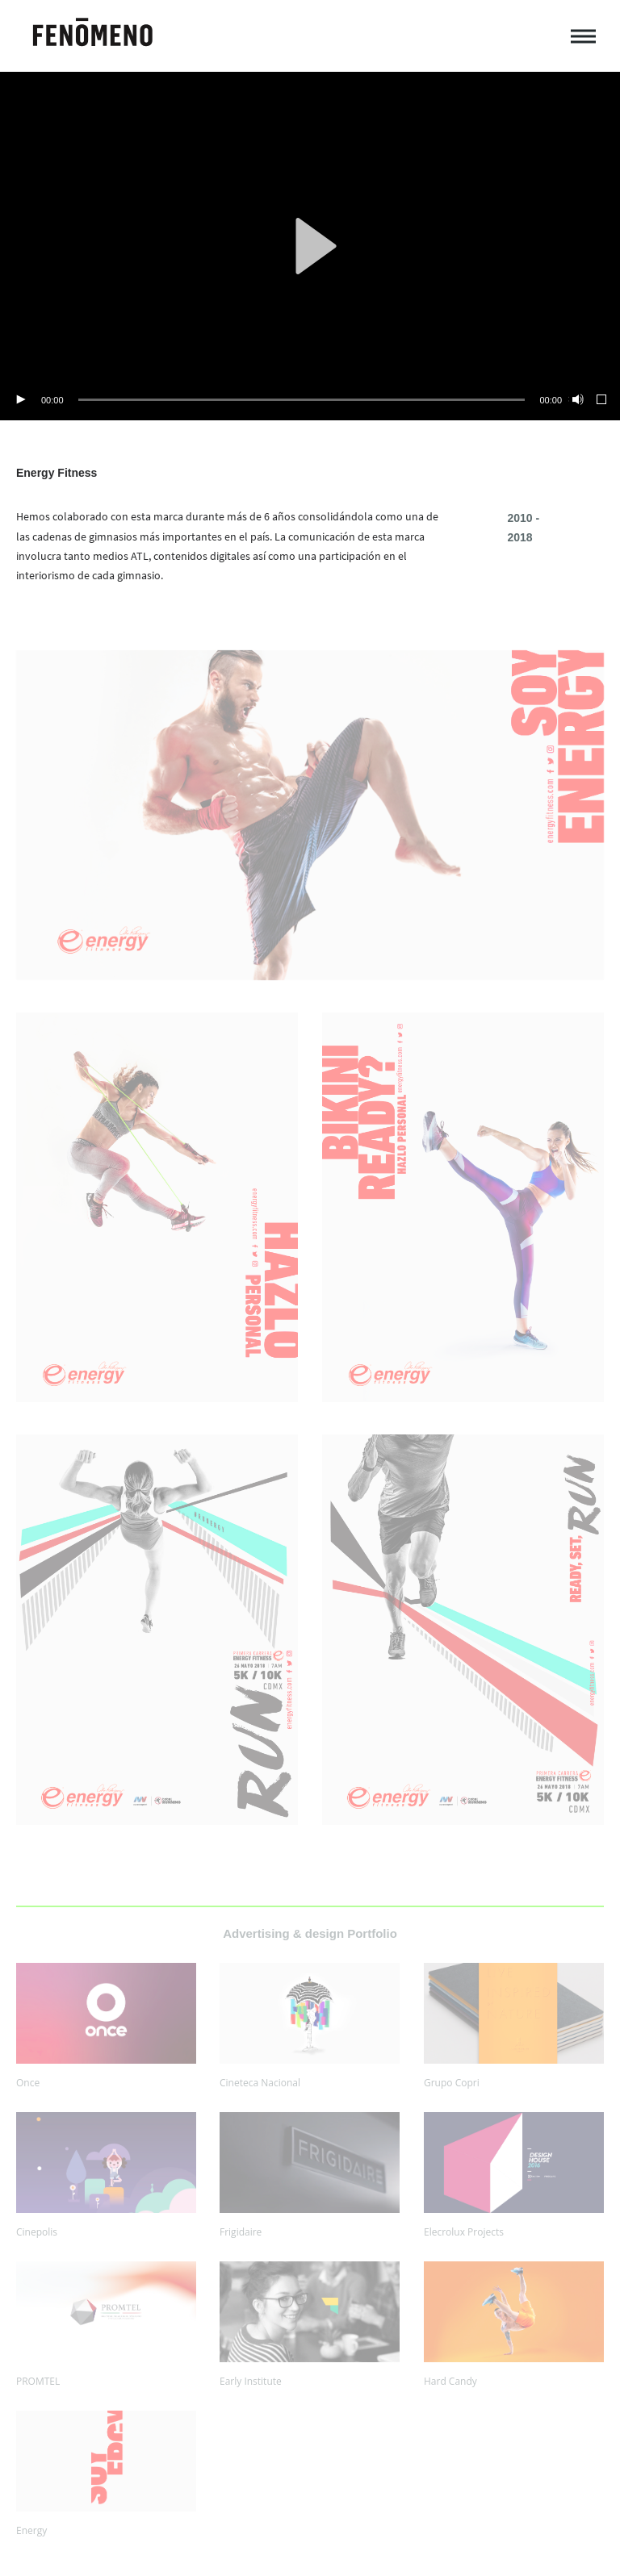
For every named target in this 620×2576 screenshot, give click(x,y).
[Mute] (576, 400)
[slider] (302, 400)
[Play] (20, 400)
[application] (310, 246)
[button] (310, 246)
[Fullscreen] (602, 400)
